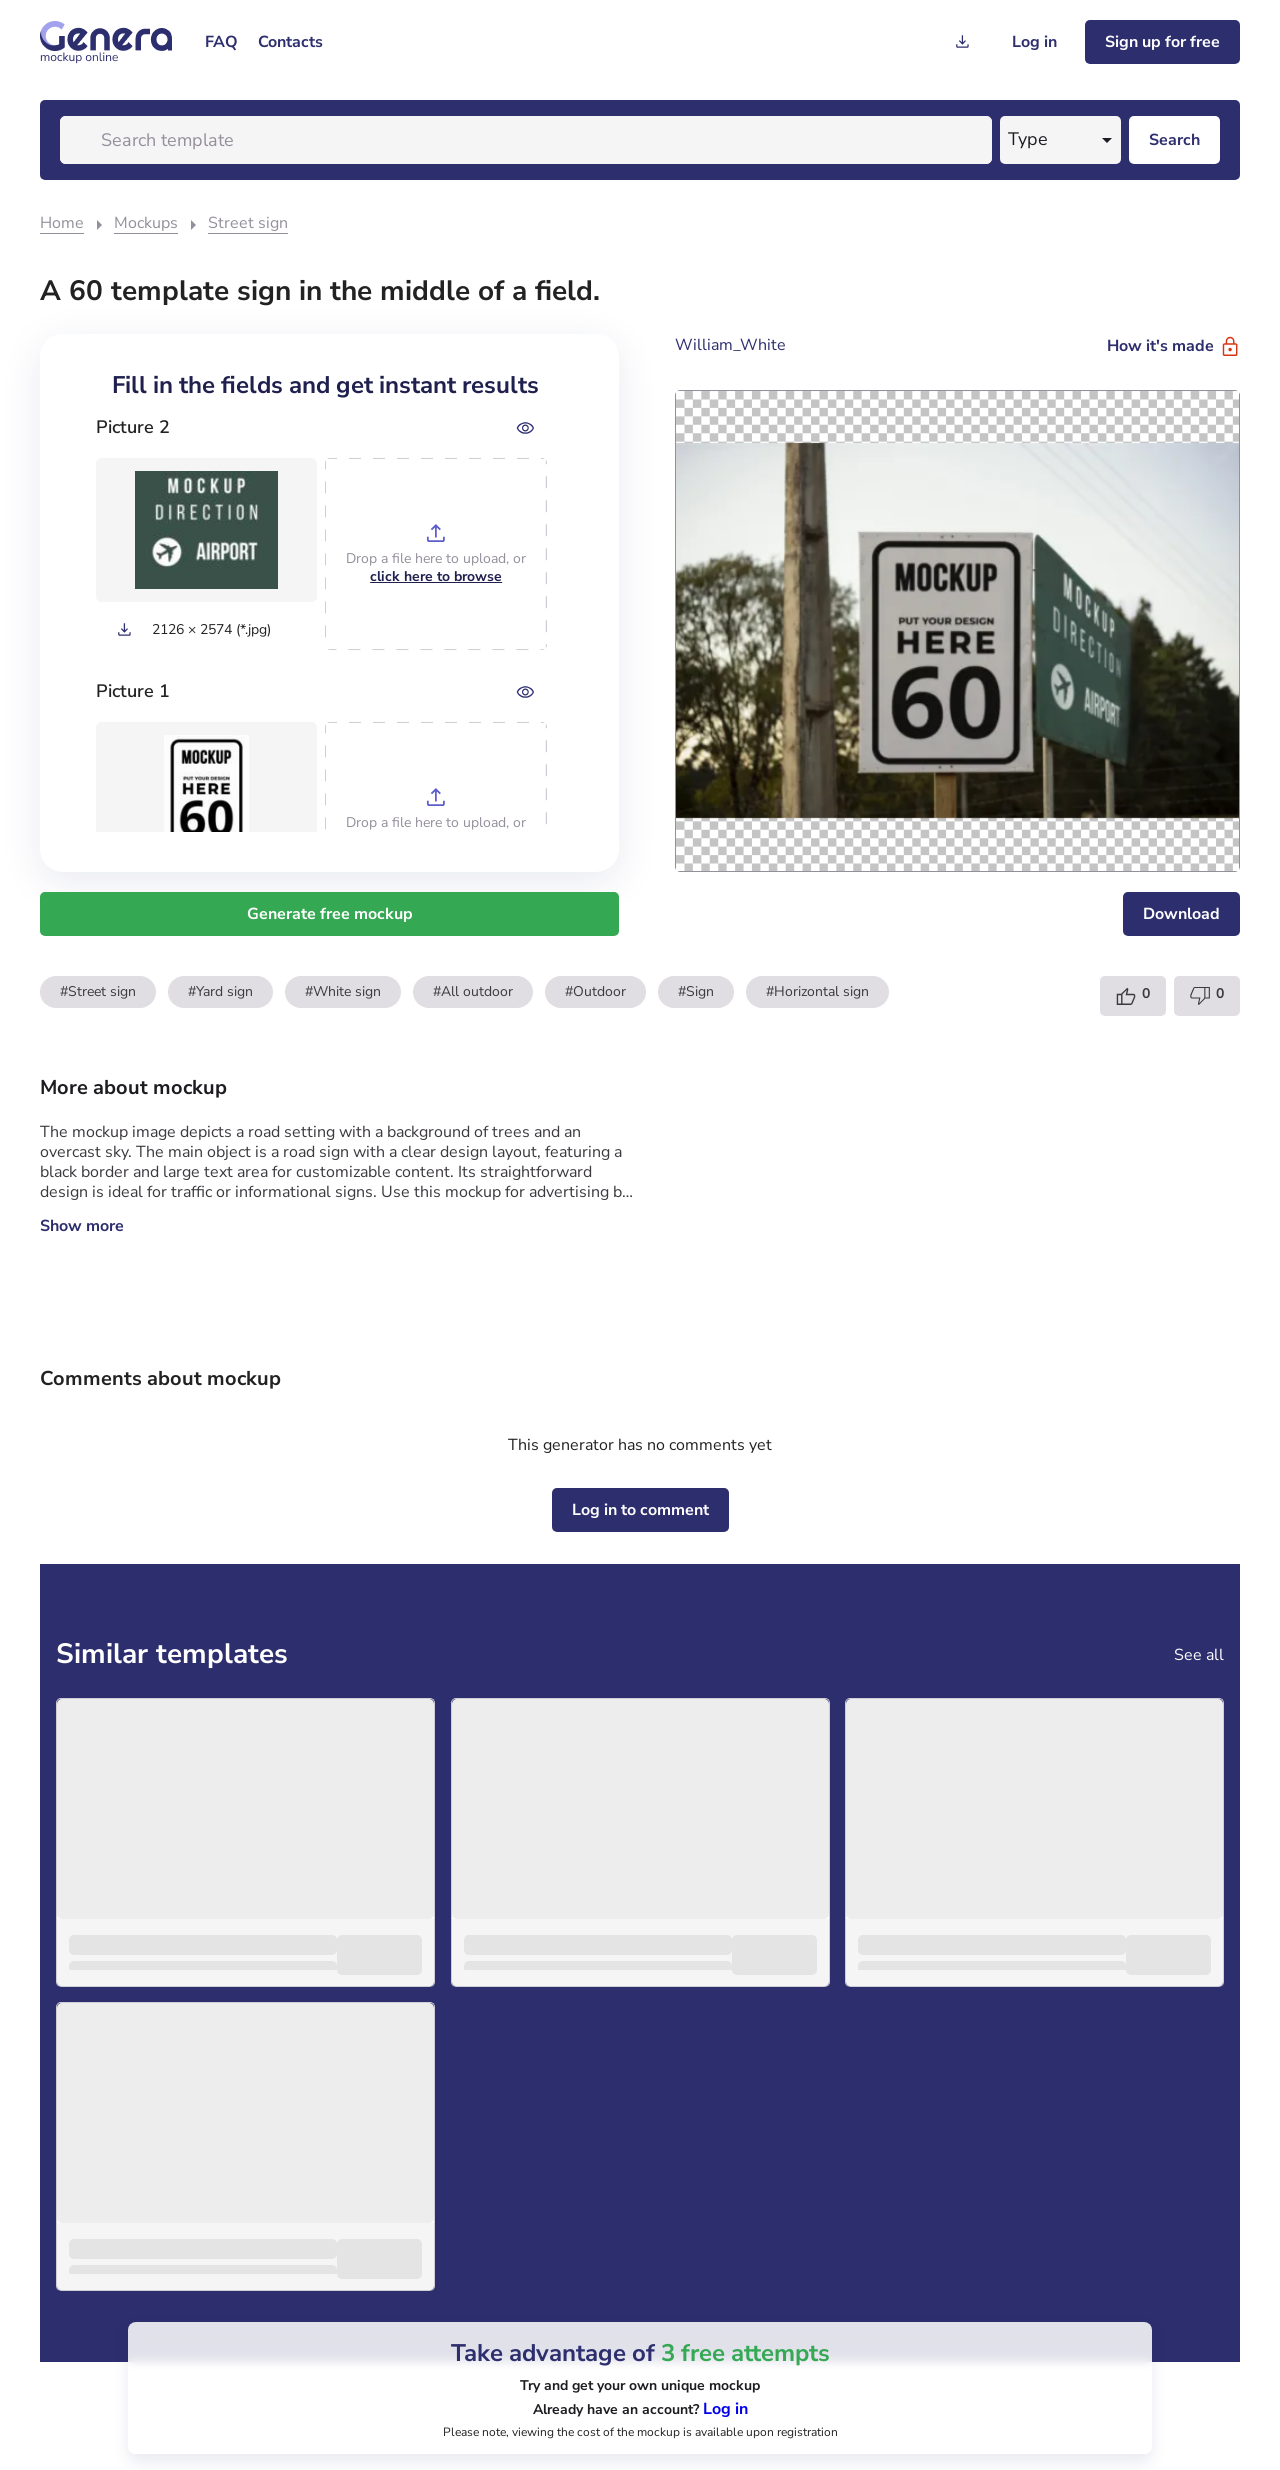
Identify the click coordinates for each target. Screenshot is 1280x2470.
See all (1199, 1655)
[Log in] (1034, 42)
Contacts (290, 42)
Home (62, 223)
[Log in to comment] (640, 1510)
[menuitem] (221, 42)
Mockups (146, 223)
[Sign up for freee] (1162, 42)
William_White (730, 345)
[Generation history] (962, 42)
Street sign (248, 223)
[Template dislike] (1207, 996)
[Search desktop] (1174, 140)
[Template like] (1133, 996)
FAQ (221, 42)
